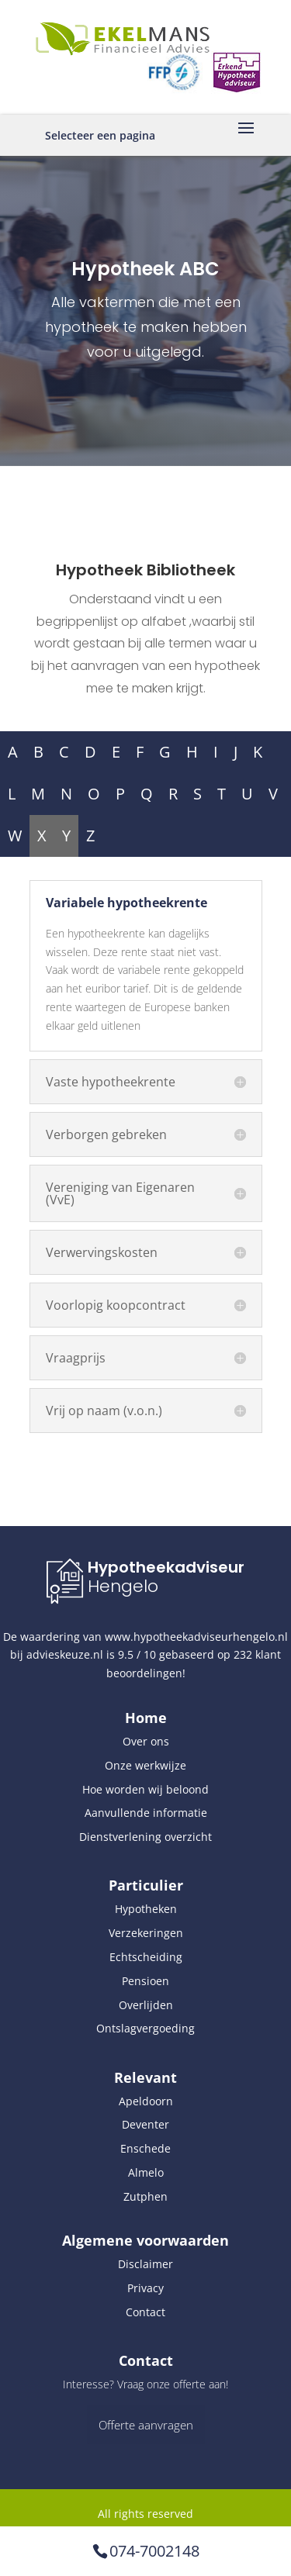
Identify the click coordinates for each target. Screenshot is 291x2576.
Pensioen (145, 1980)
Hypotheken (146, 1908)
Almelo (146, 2172)
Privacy (145, 2288)
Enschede (145, 2148)
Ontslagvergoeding (145, 2028)
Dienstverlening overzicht (145, 1836)
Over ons (146, 1741)
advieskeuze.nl (64, 1654)
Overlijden (146, 2005)
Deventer (145, 2124)
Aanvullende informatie (146, 1812)
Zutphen (145, 2196)
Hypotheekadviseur (166, 1567)
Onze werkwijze (145, 1765)
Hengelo (123, 1586)
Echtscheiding (145, 1956)
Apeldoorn (146, 2101)
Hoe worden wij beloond (145, 1789)
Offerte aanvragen (146, 2425)
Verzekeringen (146, 1932)
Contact (145, 2312)
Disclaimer (145, 2264)
